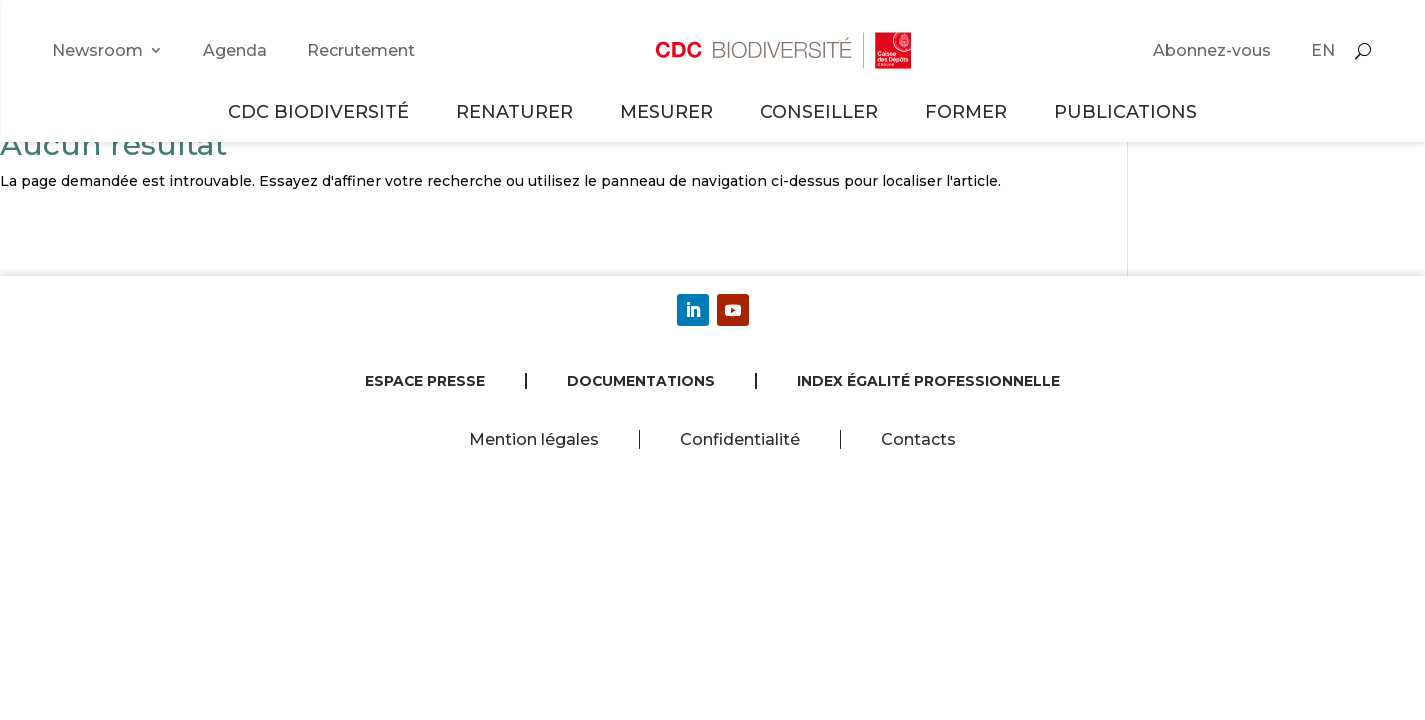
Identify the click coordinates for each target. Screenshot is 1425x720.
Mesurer (669, 111)
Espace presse (425, 381)
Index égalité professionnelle (928, 381)
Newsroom (97, 50)
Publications (1125, 111)
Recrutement (361, 50)
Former (969, 111)
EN (1323, 50)
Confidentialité (740, 439)
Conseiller (822, 111)
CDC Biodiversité (321, 111)
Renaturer (517, 111)
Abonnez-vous (1212, 50)
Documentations (641, 381)
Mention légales (534, 439)
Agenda (235, 50)
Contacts (918, 439)
